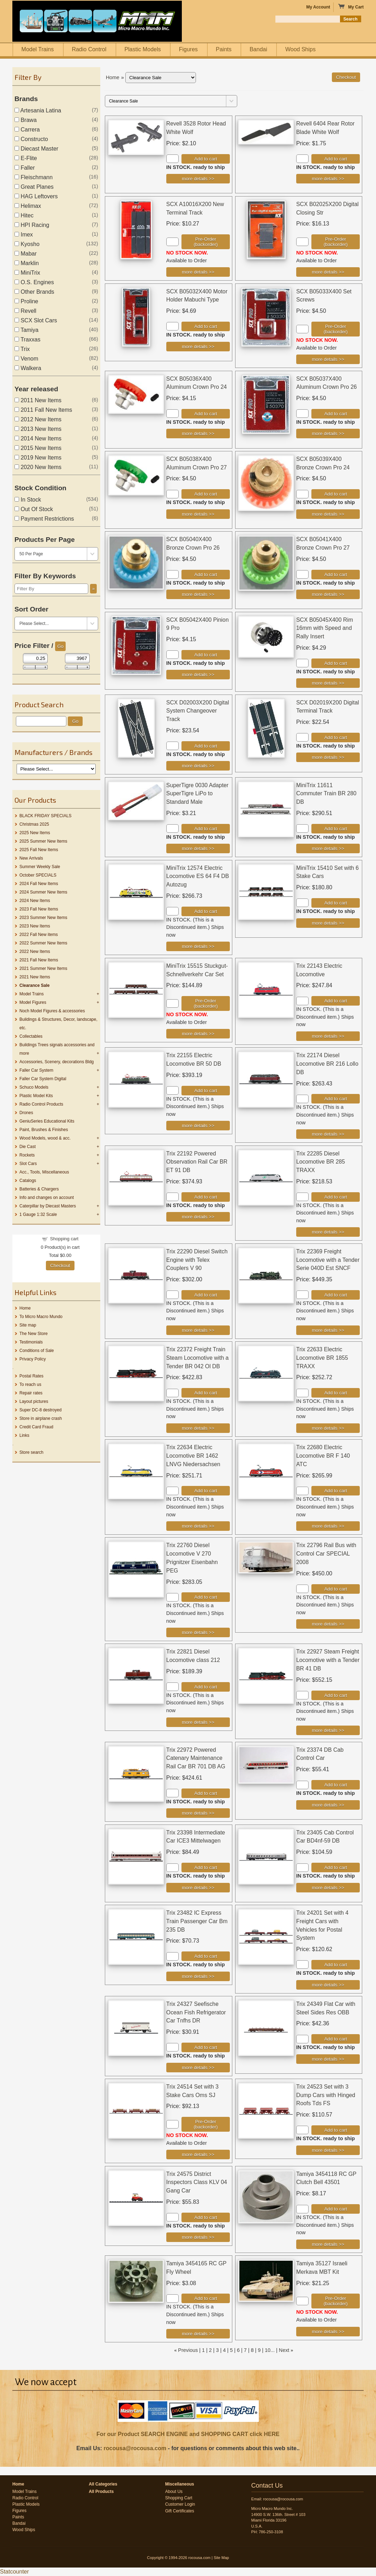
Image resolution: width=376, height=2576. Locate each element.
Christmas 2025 (34, 824)
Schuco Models (33, 1087)
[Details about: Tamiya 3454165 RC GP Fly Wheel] (198, 2333)
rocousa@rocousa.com (135, 2448)
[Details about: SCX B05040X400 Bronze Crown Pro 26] (198, 594)
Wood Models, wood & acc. (45, 1138)
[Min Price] (35, 658)
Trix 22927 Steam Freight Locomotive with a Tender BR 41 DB (327, 1660)
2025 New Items (34, 832)
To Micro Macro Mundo (40, 1316)
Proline (26, 301)
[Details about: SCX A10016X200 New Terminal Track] (198, 272)
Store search (31, 1452)
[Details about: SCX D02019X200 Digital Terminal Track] (328, 757)
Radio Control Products (41, 1104)
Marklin (26, 263)
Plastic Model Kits (36, 1095)
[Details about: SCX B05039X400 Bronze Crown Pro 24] (328, 514)
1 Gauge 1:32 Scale (38, 1214)
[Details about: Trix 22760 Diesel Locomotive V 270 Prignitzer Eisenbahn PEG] (198, 1632)
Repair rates (30, 1393)
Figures (188, 49)
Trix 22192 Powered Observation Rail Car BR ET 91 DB (196, 1162)
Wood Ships (300, 49)
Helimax (27, 206)
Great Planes (34, 187)
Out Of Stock (33, 509)
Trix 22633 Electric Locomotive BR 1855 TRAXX (322, 1357)
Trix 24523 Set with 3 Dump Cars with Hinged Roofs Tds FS (325, 2095)
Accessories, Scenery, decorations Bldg (56, 1061)
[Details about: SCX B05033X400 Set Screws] (328, 359)
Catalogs (27, 1180)
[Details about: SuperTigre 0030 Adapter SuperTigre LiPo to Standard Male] (198, 848)
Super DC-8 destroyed (40, 1409)
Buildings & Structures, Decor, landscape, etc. (58, 1023)
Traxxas (27, 339)
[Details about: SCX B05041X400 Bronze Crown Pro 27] (328, 594)
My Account (318, 7)
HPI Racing (31, 225)
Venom (26, 359)
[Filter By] (51, 589)
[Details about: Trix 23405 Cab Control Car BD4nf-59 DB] (328, 1887)
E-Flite (25, 158)
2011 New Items (37, 400)
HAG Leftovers (36, 196)
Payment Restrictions (44, 519)
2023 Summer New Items (43, 917)
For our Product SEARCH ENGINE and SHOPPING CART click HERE (187, 2434)
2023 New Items (34, 926)
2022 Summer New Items (43, 943)
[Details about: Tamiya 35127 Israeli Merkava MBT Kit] (328, 2331)
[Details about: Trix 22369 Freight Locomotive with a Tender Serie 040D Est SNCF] (328, 1330)
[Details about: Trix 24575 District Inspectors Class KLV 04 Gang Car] (198, 2237)
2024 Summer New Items (43, 892)
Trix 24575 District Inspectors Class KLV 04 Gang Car (196, 2182)
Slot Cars (28, 1163)
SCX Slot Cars (35, 320)
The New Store (33, 1333)
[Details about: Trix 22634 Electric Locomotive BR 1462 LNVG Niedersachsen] (198, 1526)
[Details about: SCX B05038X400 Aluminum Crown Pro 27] (198, 514)
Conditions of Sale (36, 1350)
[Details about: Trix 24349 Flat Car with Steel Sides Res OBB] (328, 2059)
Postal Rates (31, 1376)
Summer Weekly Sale (39, 866)
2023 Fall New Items (38, 909)
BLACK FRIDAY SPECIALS (45, 815)
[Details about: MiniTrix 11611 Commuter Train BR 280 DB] (328, 848)
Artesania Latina (37, 110)
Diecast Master (36, 149)
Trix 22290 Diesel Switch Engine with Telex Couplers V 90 (197, 1259)
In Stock (27, 500)
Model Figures (32, 1002)
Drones (26, 1112)
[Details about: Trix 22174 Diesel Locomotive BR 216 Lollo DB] (328, 1134)
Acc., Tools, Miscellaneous (44, 1172)
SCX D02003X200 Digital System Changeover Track (197, 710)
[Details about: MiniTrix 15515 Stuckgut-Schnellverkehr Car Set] (198, 1033)
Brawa (25, 120)
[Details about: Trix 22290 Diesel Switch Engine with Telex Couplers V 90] (198, 1330)
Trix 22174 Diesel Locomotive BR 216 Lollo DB (327, 1063)
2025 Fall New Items (38, 849)
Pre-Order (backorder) (205, 241)
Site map (27, 1325)
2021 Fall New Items (38, 960)
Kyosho (27, 244)
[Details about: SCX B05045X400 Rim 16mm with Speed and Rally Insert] (328, 683)
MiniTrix (27, 273)
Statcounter (14, 2572)
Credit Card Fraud (36, 1426)
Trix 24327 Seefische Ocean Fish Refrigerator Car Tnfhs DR (196, 2012)
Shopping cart (64, 1238)
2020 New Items (37, 467)
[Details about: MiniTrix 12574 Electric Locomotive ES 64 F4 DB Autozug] (198, 946)
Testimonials (31, 1342)
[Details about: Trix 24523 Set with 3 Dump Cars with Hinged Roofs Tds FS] (328, 2150)
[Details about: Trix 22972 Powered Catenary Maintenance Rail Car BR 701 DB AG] (198, 1813)
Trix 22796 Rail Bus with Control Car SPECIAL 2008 (326, 1553)
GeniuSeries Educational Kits (46, 1121)
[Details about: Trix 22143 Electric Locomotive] (328, 1036)
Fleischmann (33, 177)
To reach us (30, 1384)
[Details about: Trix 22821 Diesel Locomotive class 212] (198, 1722)
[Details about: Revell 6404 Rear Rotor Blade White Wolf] (328, 178)
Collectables (30, 1036)
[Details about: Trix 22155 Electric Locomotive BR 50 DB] (198, 1125)
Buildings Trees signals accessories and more (57, 1049)
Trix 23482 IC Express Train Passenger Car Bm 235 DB (197, 1921)
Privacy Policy (32, 1359)
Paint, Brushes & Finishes (43, 1129)
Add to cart (205, 159)
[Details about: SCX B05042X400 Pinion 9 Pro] (198, 674)
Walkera (27, 368)
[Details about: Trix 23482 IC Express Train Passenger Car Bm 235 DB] (198, 1976)
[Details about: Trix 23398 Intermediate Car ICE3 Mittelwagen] (198, 1887)
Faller (24, 168)
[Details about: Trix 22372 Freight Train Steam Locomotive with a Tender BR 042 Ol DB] (198, 1428)
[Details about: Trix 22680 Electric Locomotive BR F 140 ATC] (328, 1526)
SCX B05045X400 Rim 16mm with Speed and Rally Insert (324, 628)
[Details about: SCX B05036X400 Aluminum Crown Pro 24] (198, 433)
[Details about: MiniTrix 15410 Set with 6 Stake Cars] (328, 923)
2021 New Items (34, 976)
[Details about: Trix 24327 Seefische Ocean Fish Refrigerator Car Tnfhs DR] (198, 2067)
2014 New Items (37, 438)
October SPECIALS (37, 875)
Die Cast (27, 1146)
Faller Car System (36, 1070)
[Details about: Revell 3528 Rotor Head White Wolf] (198, 178)
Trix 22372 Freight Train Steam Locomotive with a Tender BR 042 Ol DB (197, 1357)
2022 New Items (34, 951)
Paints (223, 49)
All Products (101, 2491)
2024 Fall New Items (38, 883)
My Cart (351, 7)
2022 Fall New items (38, 934)
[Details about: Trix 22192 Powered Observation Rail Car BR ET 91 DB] (198, 1217)
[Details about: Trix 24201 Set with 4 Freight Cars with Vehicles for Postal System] (328, 1985)
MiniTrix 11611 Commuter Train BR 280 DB (326, 793)
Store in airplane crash (40, 1418)
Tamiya (26, 330)
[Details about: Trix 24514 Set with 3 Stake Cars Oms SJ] (198, 2154)
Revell (25, 311)
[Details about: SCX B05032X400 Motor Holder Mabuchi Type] (198, 346)
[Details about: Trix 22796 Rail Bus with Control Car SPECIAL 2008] (328, 1624)
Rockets (27, 1155)
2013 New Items (37, 429)
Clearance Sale (34, 985)
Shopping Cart (178, 2497)
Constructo (31, 139)
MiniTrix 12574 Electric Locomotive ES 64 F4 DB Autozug (197, 876)
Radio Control (89, 49)
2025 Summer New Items (43, 841)
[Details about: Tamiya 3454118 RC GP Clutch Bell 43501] (328, 2244)
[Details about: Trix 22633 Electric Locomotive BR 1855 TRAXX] (328, 1428)
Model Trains (38, 49)
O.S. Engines (34, 282)
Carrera (27, 130)
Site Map (221, 2557)
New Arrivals (31, 858)
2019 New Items (37, 458)
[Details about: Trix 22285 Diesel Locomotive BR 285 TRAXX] (328, 1232)
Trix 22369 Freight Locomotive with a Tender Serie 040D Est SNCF (327, 1259)
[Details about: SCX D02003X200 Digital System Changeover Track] (198, 766)
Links (24, 1435)
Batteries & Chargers (39, 1189)
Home (25, 1308)
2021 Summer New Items (43, 968)
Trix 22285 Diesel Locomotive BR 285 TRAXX (320, 1162)
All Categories (103, 2484)
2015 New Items (37, 448)
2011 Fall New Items (43, 410)
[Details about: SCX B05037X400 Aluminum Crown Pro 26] (328, 433)
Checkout (60, 1265)
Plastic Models (142, 49)
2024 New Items (34, 900)
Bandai (258, 49)
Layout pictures (33, 1401)
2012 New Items (37, 419)
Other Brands (34, 292)
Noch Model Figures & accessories (52, 1010)
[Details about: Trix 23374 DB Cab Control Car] (328, 1805)
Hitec (24, 215)
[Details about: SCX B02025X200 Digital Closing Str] (328, 272)
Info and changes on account (46, 1197)
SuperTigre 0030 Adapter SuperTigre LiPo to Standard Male (197, 793)
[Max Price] (77, 658)
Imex (23, 235)
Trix (22, 349)
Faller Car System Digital (42, 1078)
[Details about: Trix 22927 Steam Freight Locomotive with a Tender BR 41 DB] (328, 1730)
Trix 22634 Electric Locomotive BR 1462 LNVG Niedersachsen (193, 1455)
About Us (174, 2491)
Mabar (25, 254)
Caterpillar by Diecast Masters (47, 1206)
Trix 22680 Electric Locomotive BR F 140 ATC (323, 1455)
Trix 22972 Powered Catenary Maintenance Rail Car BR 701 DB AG (195, 1758)
